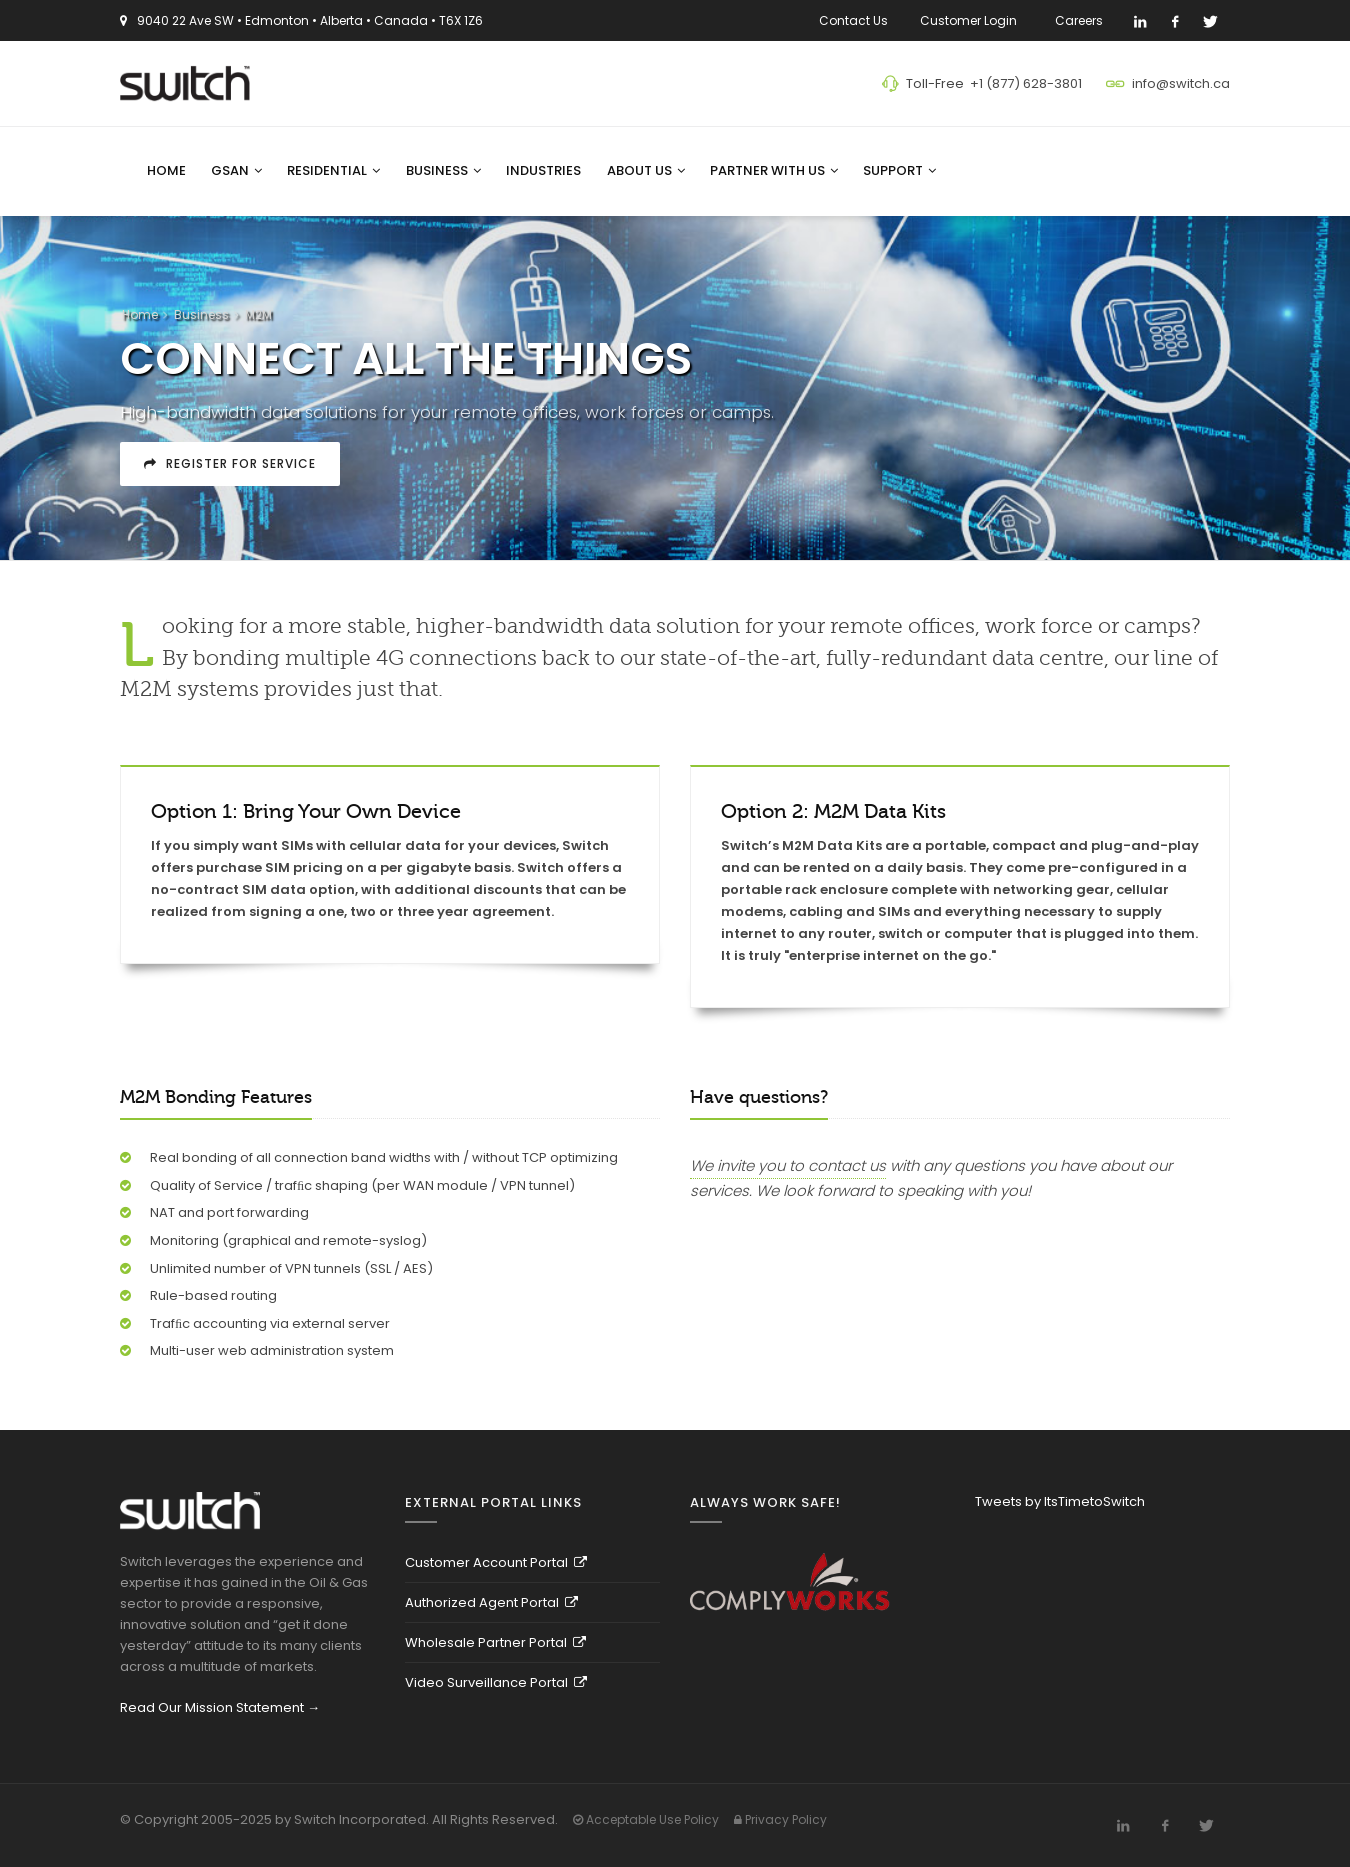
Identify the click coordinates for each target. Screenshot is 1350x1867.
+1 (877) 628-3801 (1026, 83)
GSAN (236, 170)
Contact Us (853, 20)
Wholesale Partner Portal (495, 1642)
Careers (1082, 20)
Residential (333, 170)
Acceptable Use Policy (646, 1819)
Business (443, 170)
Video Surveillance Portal (496, 1682)
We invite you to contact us (788, 1165)
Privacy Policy (780, 1819)
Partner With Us (774, 170)
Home (166, 170)
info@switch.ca (1181, 83)
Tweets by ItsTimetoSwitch (1060, 1501)
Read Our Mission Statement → (220, 1707)
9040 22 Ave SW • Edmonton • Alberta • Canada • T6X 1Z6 (310, 20)
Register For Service (230, 463)
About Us (646, 170)
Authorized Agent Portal (491, 1602)
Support (899, 170)
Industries (543, 170)
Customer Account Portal (496, 1562)
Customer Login (971, 20)
